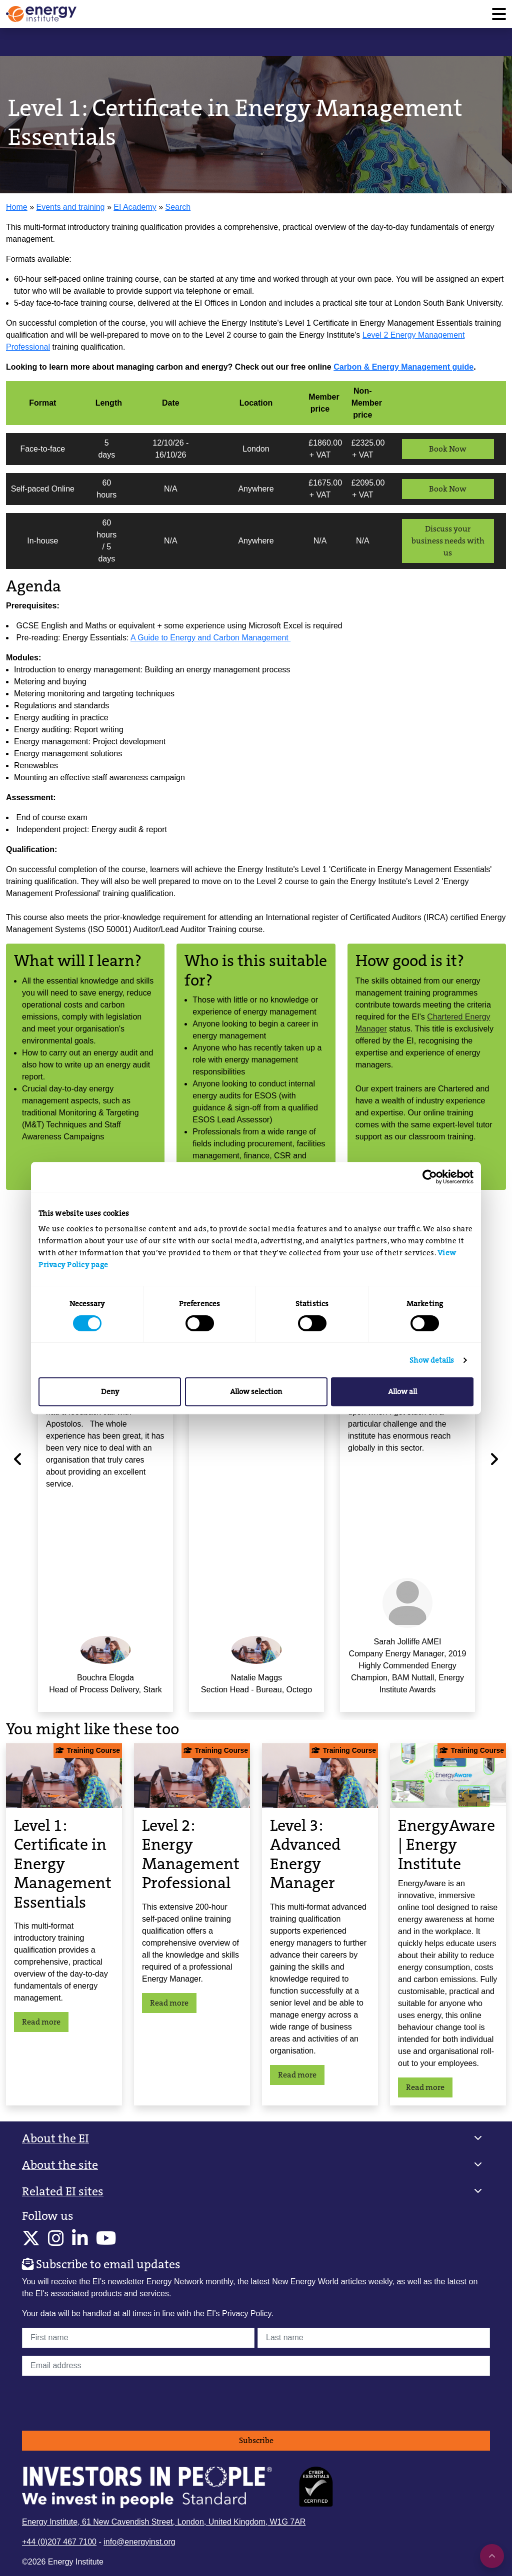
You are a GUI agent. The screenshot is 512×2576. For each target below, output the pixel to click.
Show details (432, 1360)
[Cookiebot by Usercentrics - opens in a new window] (430, 1176)
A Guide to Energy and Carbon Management (210, 637)
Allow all (402, 1392)
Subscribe (256, 2440)
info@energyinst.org (139, 2542)
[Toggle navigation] (499, 14)
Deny (110, 1392)
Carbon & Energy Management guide (404, 367)
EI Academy (135, 207)
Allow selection (256, 1392)
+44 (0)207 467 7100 (59, 2542)
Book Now (447, 449)
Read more (41, 2022)
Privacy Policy (246, 2313)
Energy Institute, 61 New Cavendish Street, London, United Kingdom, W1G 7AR (164, 2522)
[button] (256, 2138)
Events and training (70, 207)
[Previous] (18, 1459)
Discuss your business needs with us (448, 540)
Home (17, 207)
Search (177, 207)
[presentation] (98, 2403)
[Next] (494, 1459)
